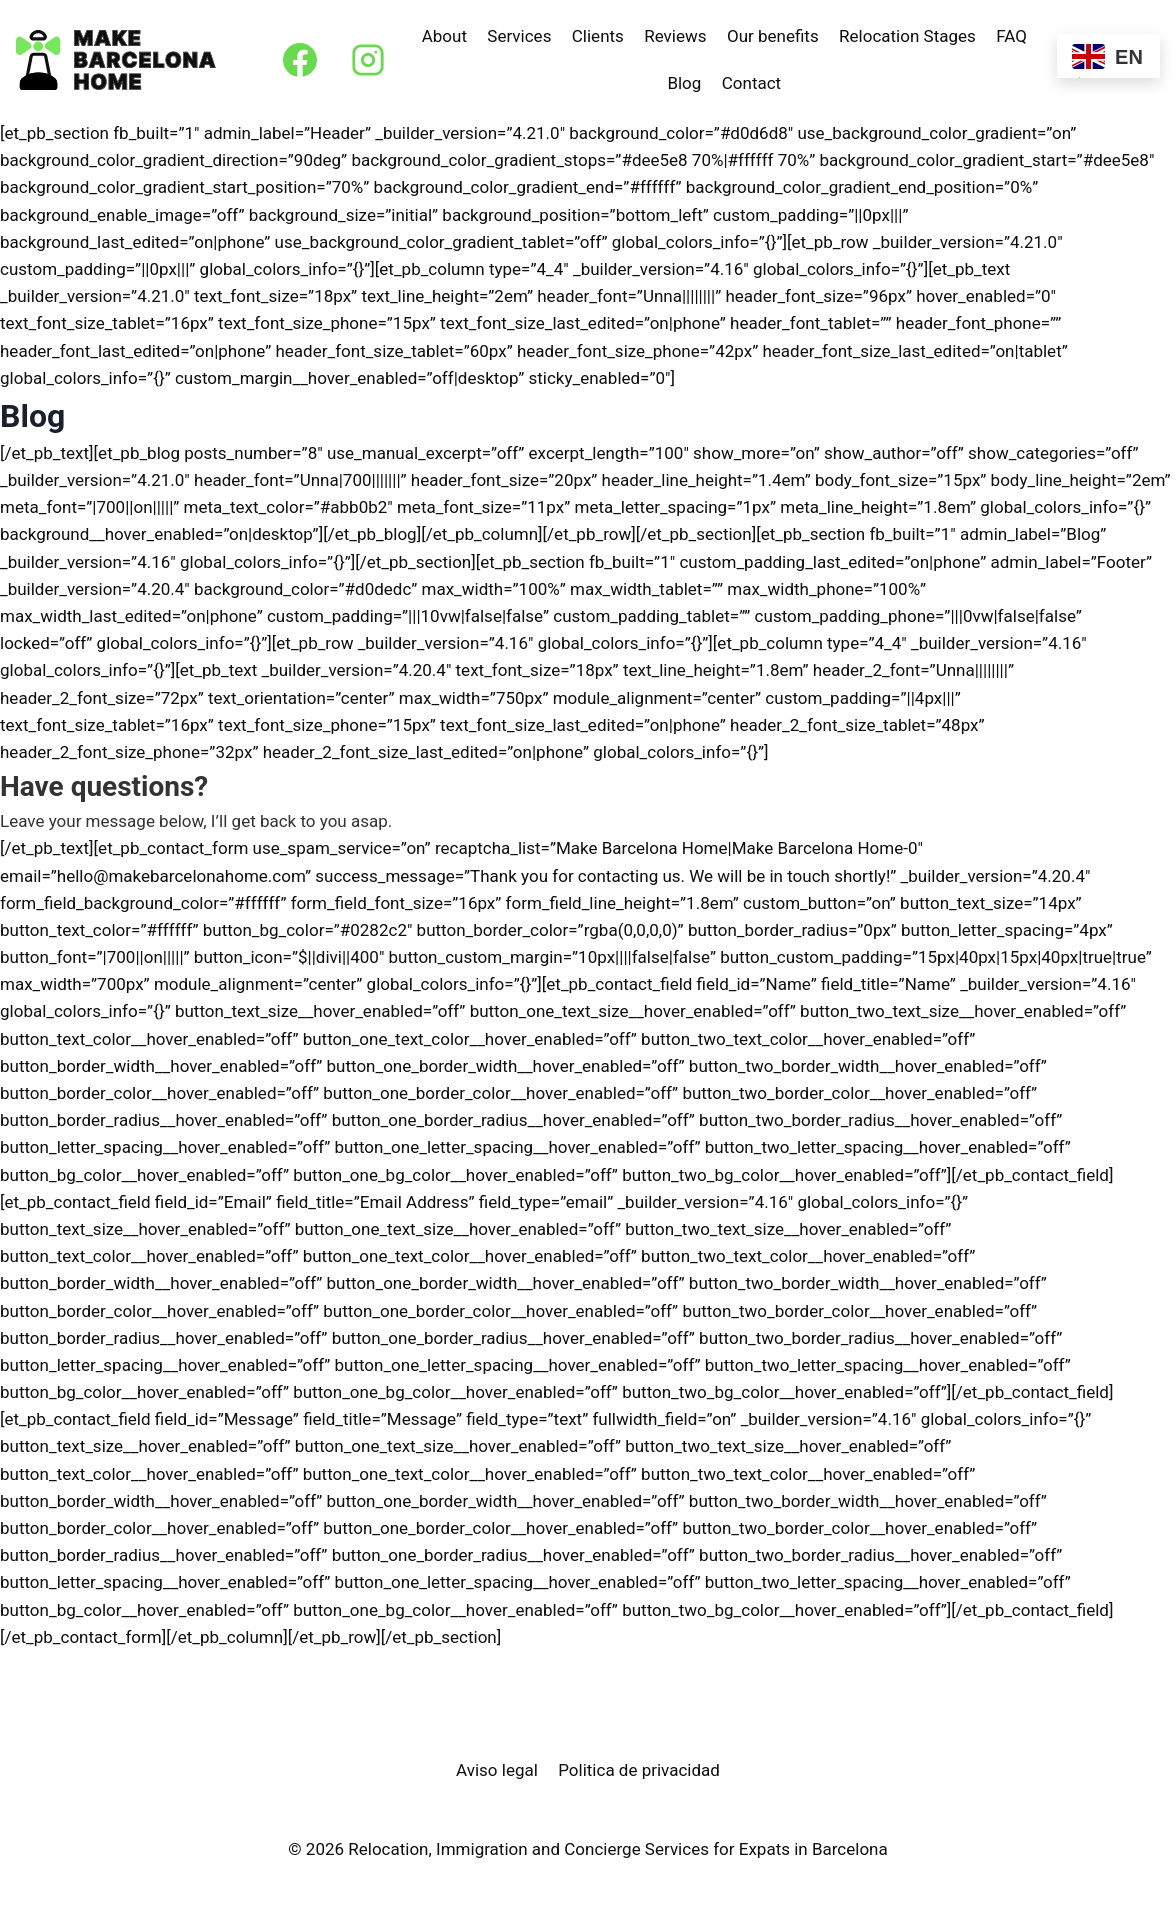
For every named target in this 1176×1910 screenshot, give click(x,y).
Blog (684, 83)
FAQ (1011, 36)
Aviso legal (497, 1770)
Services (519, 36)
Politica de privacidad (639, 1770)
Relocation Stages (907, 36)
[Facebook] (300, 60)
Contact (751, 83)
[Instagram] (368, 60)
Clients (598, 36)
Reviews (675, 36)
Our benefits (773, 36)
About (444, 36)
